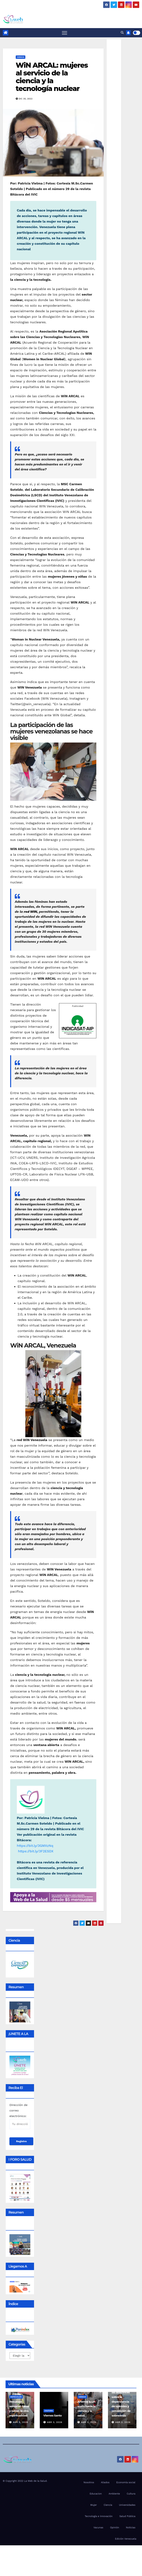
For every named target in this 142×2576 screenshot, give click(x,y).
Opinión (114, 2527)
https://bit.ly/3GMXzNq (35, 1846)
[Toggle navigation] (65, 33)
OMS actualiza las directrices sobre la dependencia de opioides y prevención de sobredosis (121, 2401)
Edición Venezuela (125, 2538)
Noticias (130, 2527)
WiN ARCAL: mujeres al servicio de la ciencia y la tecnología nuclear (52, 77)
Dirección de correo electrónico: (19, 2116)
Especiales (16, 2397)
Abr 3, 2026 (54, 2422)
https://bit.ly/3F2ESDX (35, 1851)
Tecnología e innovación (99, 2516)
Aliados (105, 2482)
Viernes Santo (52, 2415)
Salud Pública (127, 2516)
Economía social (125, 2482)
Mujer (93, 2505)
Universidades (127, 2505)
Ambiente (114, 2493)
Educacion (96, 2493)
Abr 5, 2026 (20, 2422)
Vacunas (98, 2527)
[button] (122, 32)
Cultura (49, 2411)
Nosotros (89, 2482)
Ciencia (20, 57)
